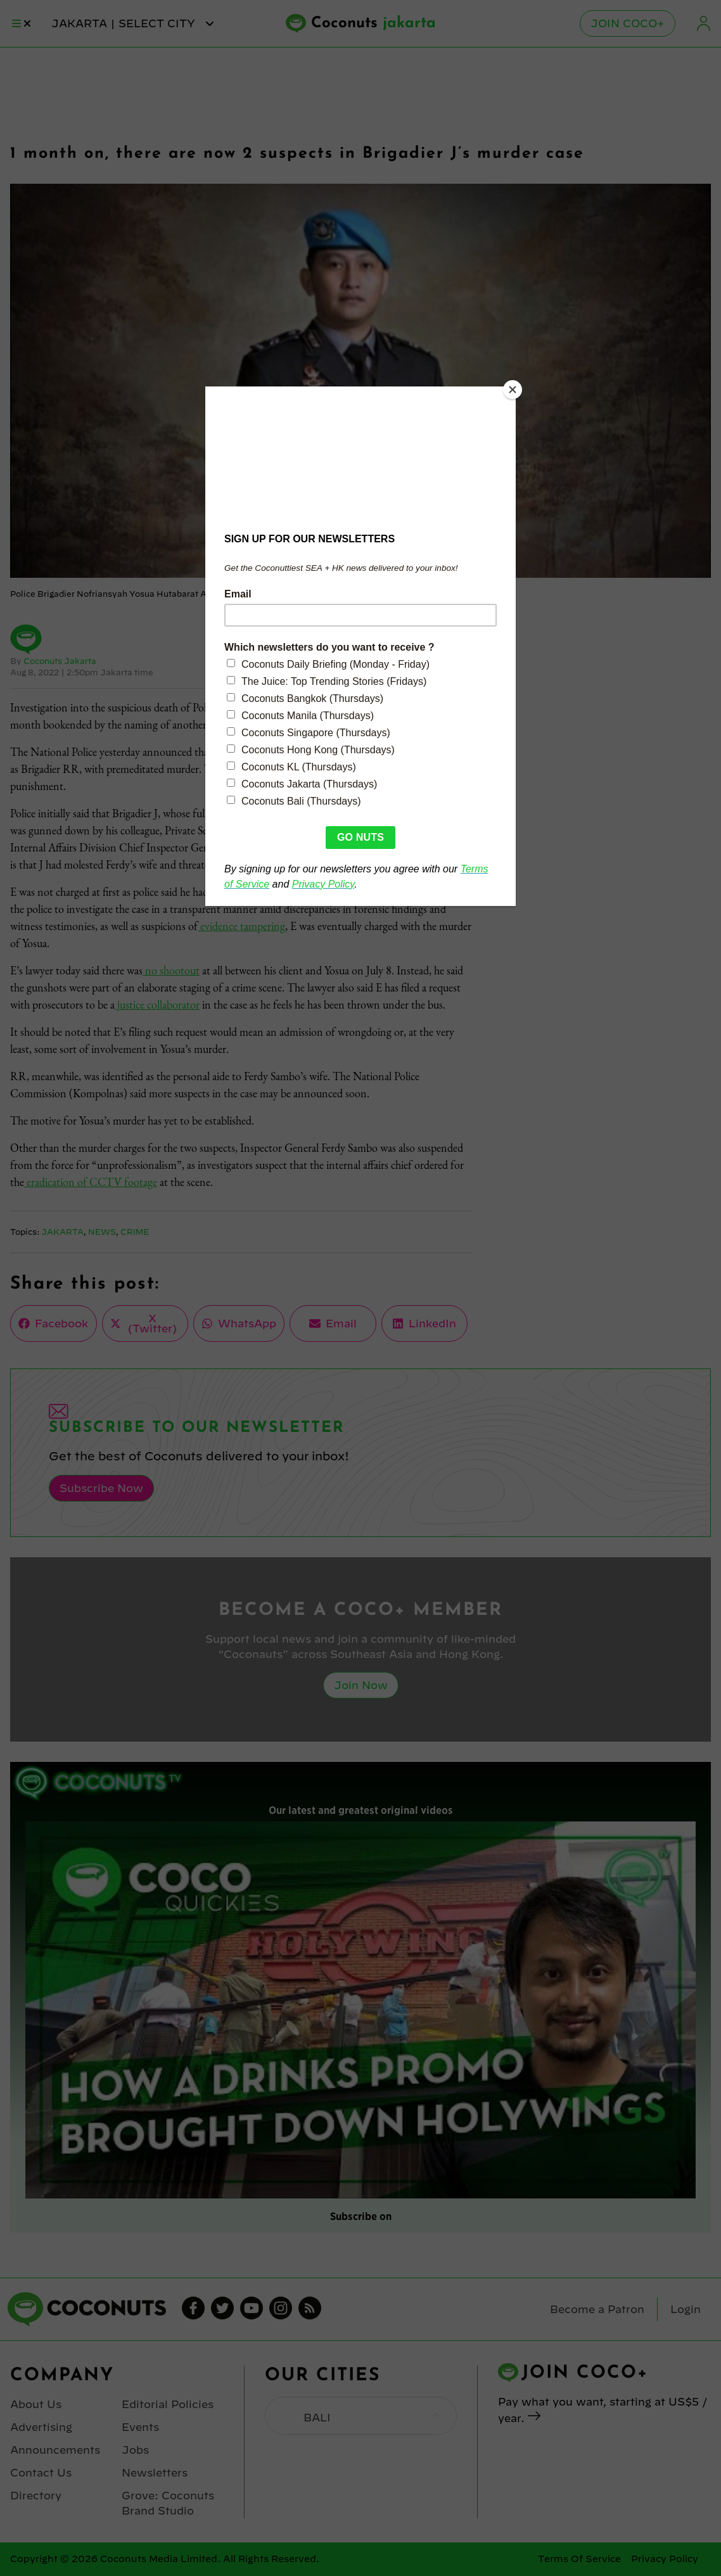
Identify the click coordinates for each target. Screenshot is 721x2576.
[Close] (512, 389)
